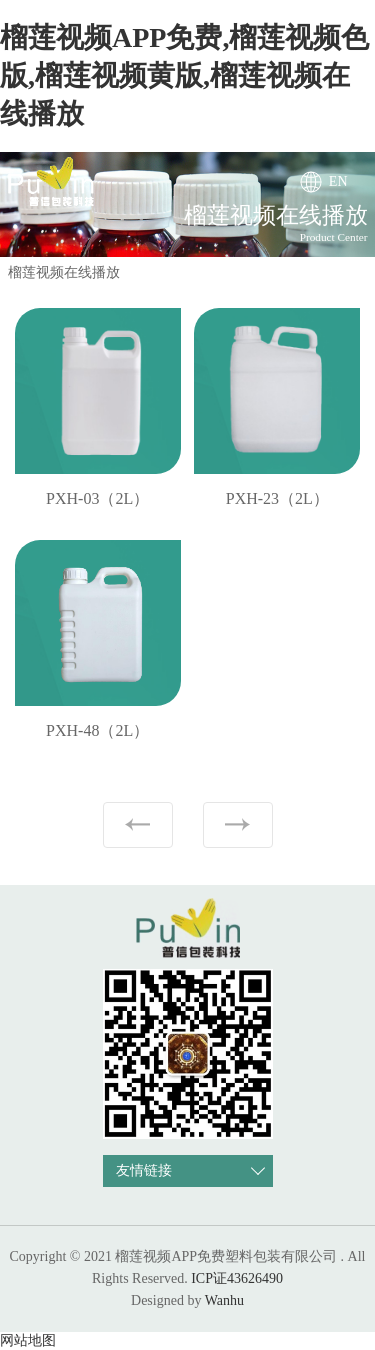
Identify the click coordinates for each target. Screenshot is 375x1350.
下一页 (238, 825)
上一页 (138, 825)
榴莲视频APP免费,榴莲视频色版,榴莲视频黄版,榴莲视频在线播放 (184, 75)
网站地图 (28, 1340)
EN (338, 181)
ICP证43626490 (237, 1278)
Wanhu (224, 1300)
